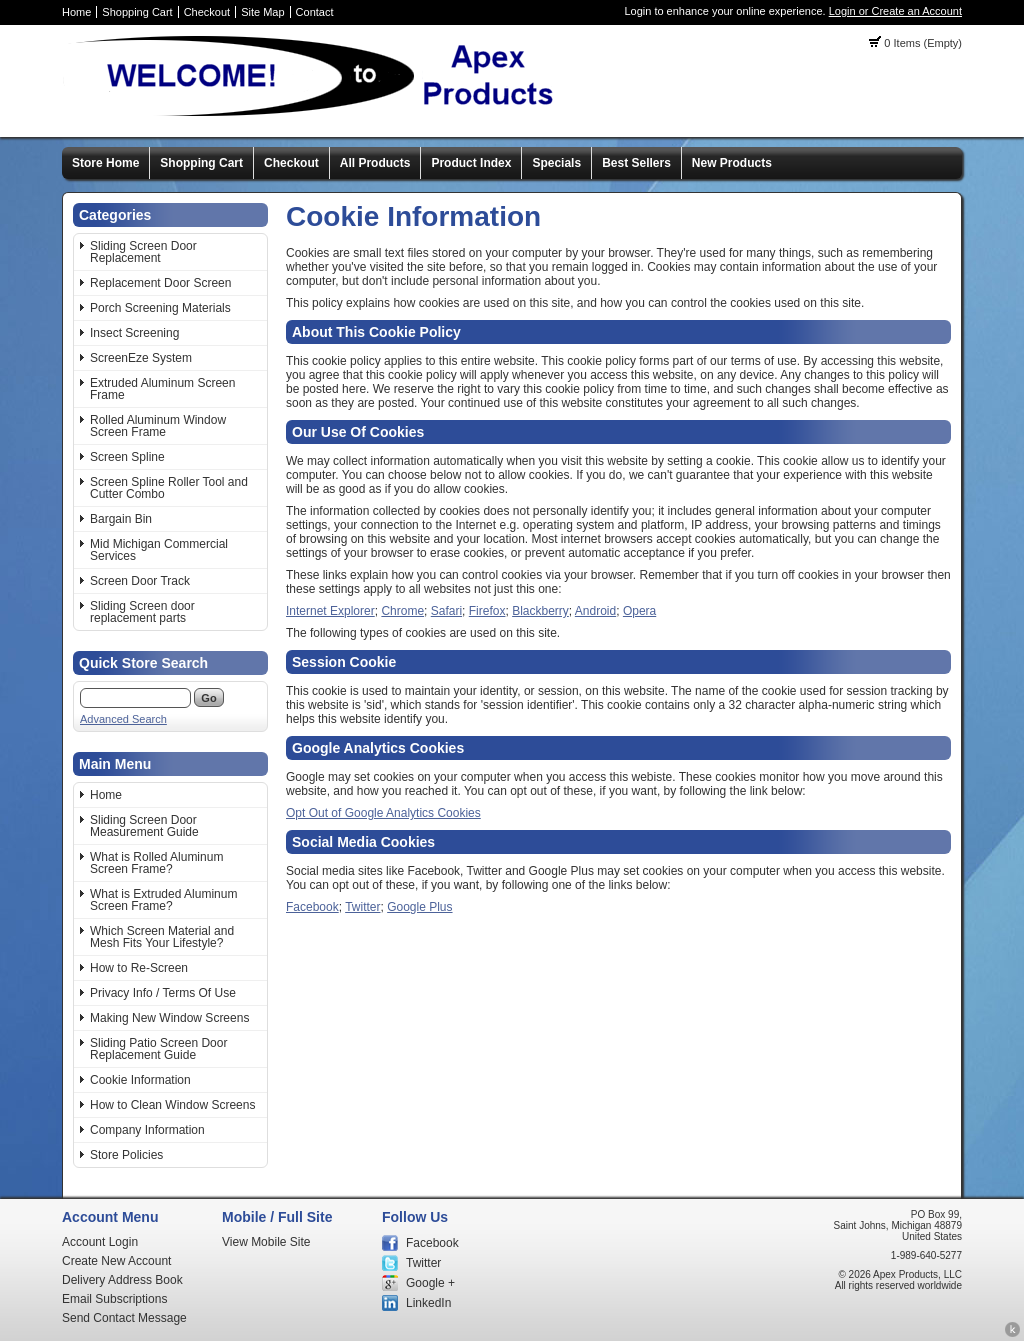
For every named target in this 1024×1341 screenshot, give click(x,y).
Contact (315, 12)
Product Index (471, 163)
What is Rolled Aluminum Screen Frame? (156, 863)
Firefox (487, 611)
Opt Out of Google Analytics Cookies (383, 813)
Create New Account (116, 1261)
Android (595, 611)
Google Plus (419, 907)
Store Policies (126, 1155)
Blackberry (540, 611)
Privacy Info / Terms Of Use (163, 993)
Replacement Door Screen (160, 283)
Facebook (312, 907)
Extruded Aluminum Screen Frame (162, 389)
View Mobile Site (266, 1242)
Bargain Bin (121, 519)
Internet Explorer (330, 611)
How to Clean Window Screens (172, 1105)
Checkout (207, 12)
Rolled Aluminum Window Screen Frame (158, 426)
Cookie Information (140, 1080)
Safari (446, 611)
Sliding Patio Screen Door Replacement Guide (158, 1049)
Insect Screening (134, 333)
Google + (430, 1283)
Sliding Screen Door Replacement (143, 252)
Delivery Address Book (122, 1280)
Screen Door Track (140, 581)
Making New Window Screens (169, 1018)
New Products (732, 163)
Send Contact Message (124, 1318)
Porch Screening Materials (160, 308)
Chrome (402, 611)
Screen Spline (127, 457)
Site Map (262, 12)
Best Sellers (636, 163)
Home (76, 12)
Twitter (362, 907)
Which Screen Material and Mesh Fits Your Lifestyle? (162, 937)
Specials (556, 163)
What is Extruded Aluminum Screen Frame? (163, 900)
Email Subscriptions (114, 1299)
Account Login (100, 1242)
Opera (639, 611)
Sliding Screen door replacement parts (142, 612)
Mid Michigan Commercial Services (159, 550)
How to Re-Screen (139, 968)
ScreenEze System (141, 358)
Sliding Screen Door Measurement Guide (144, 826)
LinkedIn (428, 1303)
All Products (375, 163)
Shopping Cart (137, 12)
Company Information (147, 1130)
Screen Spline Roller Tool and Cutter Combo (169, 488)
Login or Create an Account (895, 11)
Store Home (105, 163)
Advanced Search (123, 719)
